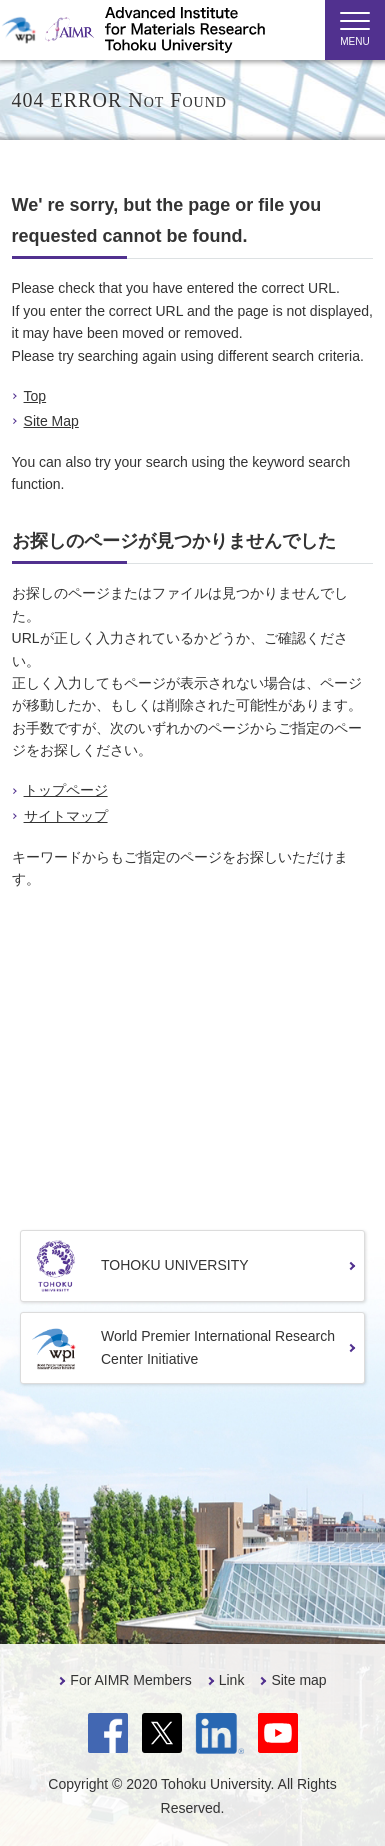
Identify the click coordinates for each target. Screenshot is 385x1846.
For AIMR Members (130, 1680)
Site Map (51, 421)
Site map (298, 1680)
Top (35, 396)
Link (232, 1680)
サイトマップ (66, 816)
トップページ (66, 790)
